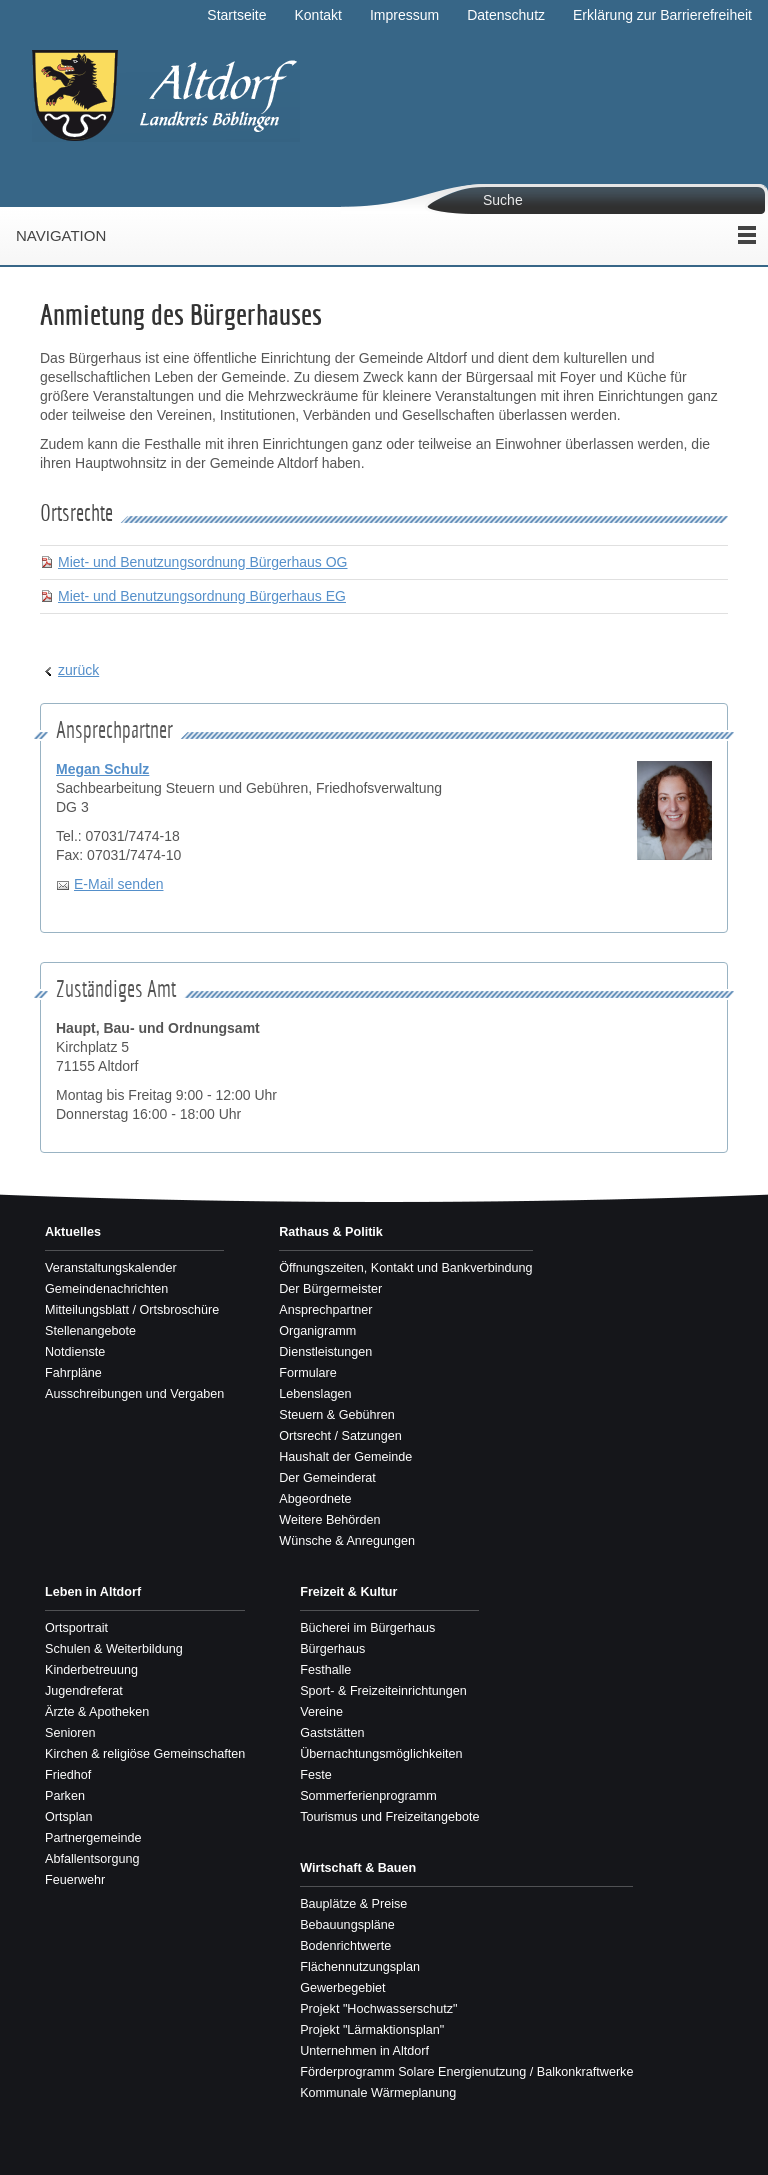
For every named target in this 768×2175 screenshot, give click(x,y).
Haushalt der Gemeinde (345, 1457)
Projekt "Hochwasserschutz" (378, 2009)
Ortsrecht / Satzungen (340, 1436)
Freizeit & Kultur (348, 1592)
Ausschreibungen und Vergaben (134, 1394)
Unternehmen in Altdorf (364, 2051)
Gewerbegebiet (342, 1988)
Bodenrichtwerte (345, 1946)
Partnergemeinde (93, 1838)
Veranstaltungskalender (111, 1268)
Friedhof (68, 1775)
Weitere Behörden (329, 1520)
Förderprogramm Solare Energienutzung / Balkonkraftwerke (466, 2072)
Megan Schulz (102, 769)
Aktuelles (73, 1232)
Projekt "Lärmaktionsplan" (372, 2030)
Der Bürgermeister (330, 1289)
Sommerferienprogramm (368, 1796)
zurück (78, 670)
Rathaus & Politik (331, 1232)
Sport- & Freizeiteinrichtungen (383, 1691)
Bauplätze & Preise (353, 1904)
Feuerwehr (75, 1880)
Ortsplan (69, 1817)
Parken (65, 1796)
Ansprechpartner (325, 1310)
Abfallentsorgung (92, 1859)
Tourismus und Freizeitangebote (389, 1817)
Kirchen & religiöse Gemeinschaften (145, 1754)
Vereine (321, 1712)
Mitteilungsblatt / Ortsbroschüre (132, 1310)
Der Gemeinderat (327, 1478)
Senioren (70, 1733)
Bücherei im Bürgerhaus (367, 1628)
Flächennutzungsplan (360, 1967)
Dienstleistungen (325, 1352)
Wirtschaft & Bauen (358, 1868)
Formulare (307, 1373)
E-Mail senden (119, 884)
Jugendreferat (84, 1691)
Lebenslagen (315, 1394)
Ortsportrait (76, 1628)
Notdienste (75, 1352)
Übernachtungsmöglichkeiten (381, 1754)
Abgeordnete (315, 1499)
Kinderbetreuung (91, 1670)
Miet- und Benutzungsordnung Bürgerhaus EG (202, 596)
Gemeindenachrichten (106, 1289)
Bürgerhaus (332, 1649)
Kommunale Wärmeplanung (378, 2093)
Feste (316, 1775)
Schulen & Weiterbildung (114, 1649)
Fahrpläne (73, 1373)
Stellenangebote (90, 1331)
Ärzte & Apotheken (97, 1712)
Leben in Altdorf (93, 1592)
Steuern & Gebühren (337, 1415)
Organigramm (317, 1331)
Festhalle (325, 1670)
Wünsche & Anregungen (347, 1541)
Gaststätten (332, 1733)
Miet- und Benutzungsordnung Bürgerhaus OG (203, 562)
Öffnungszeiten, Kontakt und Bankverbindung (405, 1268)
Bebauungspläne (347, 1925)
